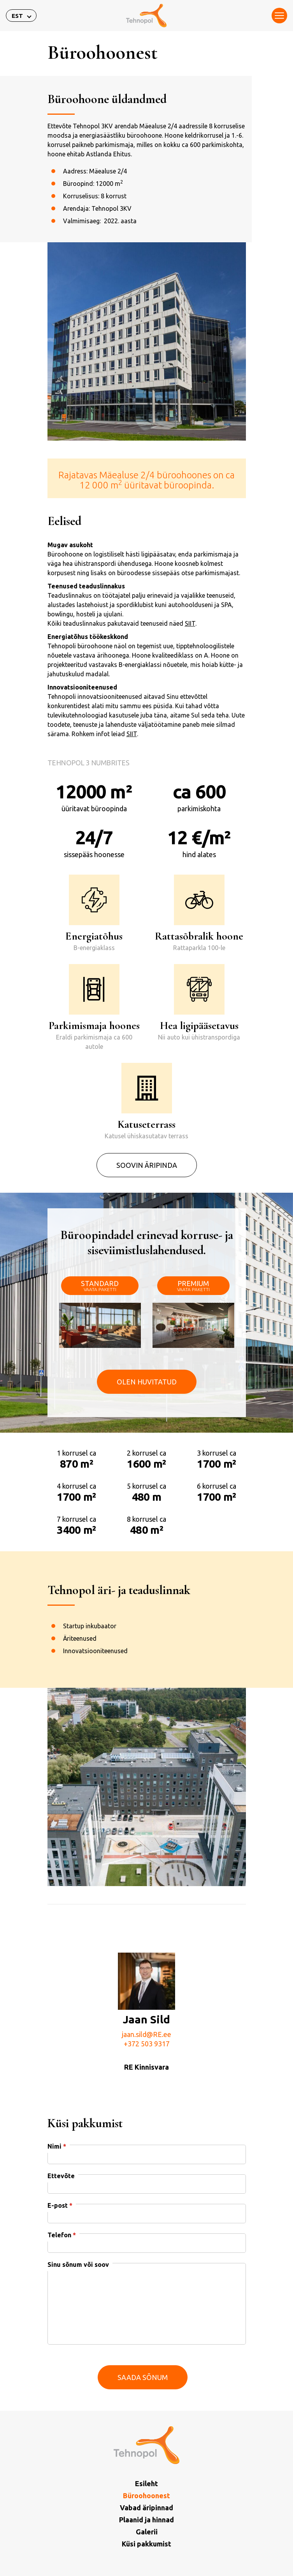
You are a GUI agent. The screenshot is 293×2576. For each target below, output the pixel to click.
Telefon (61, 2264)
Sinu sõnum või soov (78, 2294)
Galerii (147, 2532)
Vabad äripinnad (146, 2507)
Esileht (146, 2483)
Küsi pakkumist (146, 2544)
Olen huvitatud (147, 1442)
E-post (59, 2235)
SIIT (190, 653)
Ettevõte (61, 2205)
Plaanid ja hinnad (146, 2520)
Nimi (56, 2176)
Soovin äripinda (146, 1195)
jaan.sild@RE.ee (146, 2064)
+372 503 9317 (147, 2073)
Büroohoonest (146, 2495)
